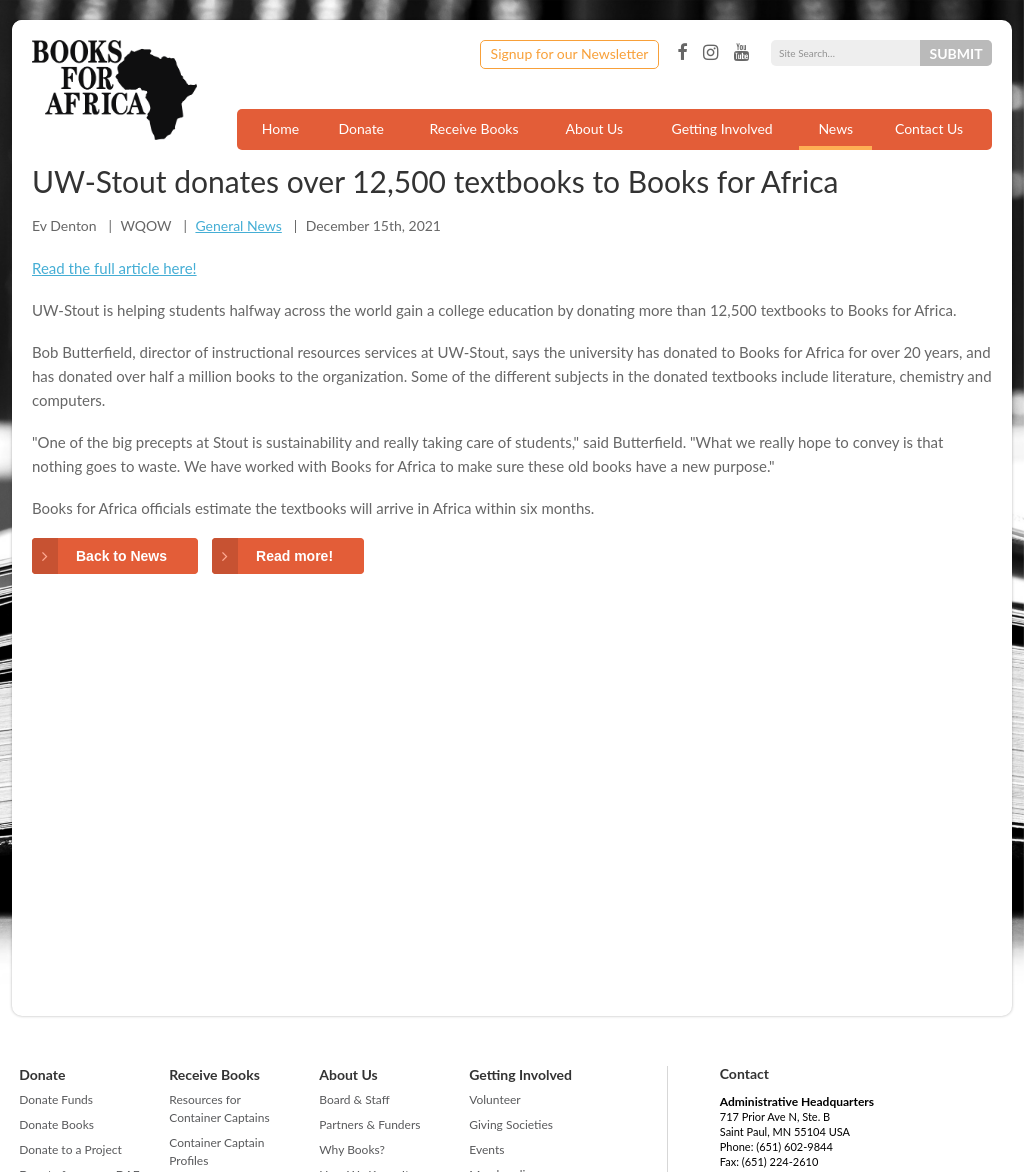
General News (238, 225)
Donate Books (56, 1124)
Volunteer (494, 1099)
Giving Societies (511, 1124)
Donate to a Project (70, 1149)
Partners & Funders (369, 1124)
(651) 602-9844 (794, 1146)
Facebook (682, 53)
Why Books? (352, 1149)
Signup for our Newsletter (570, 53)
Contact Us (929, 128)
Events (486, 1149)
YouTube (741, 53)
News (835, 128)
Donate (361, 128)
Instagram (710, 53)
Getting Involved (722, 128)
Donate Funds (56, 1099)
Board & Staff (354, 1099)
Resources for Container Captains (219, 1108)
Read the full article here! (114, 268)
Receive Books (474, 128)
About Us (594, 128)
